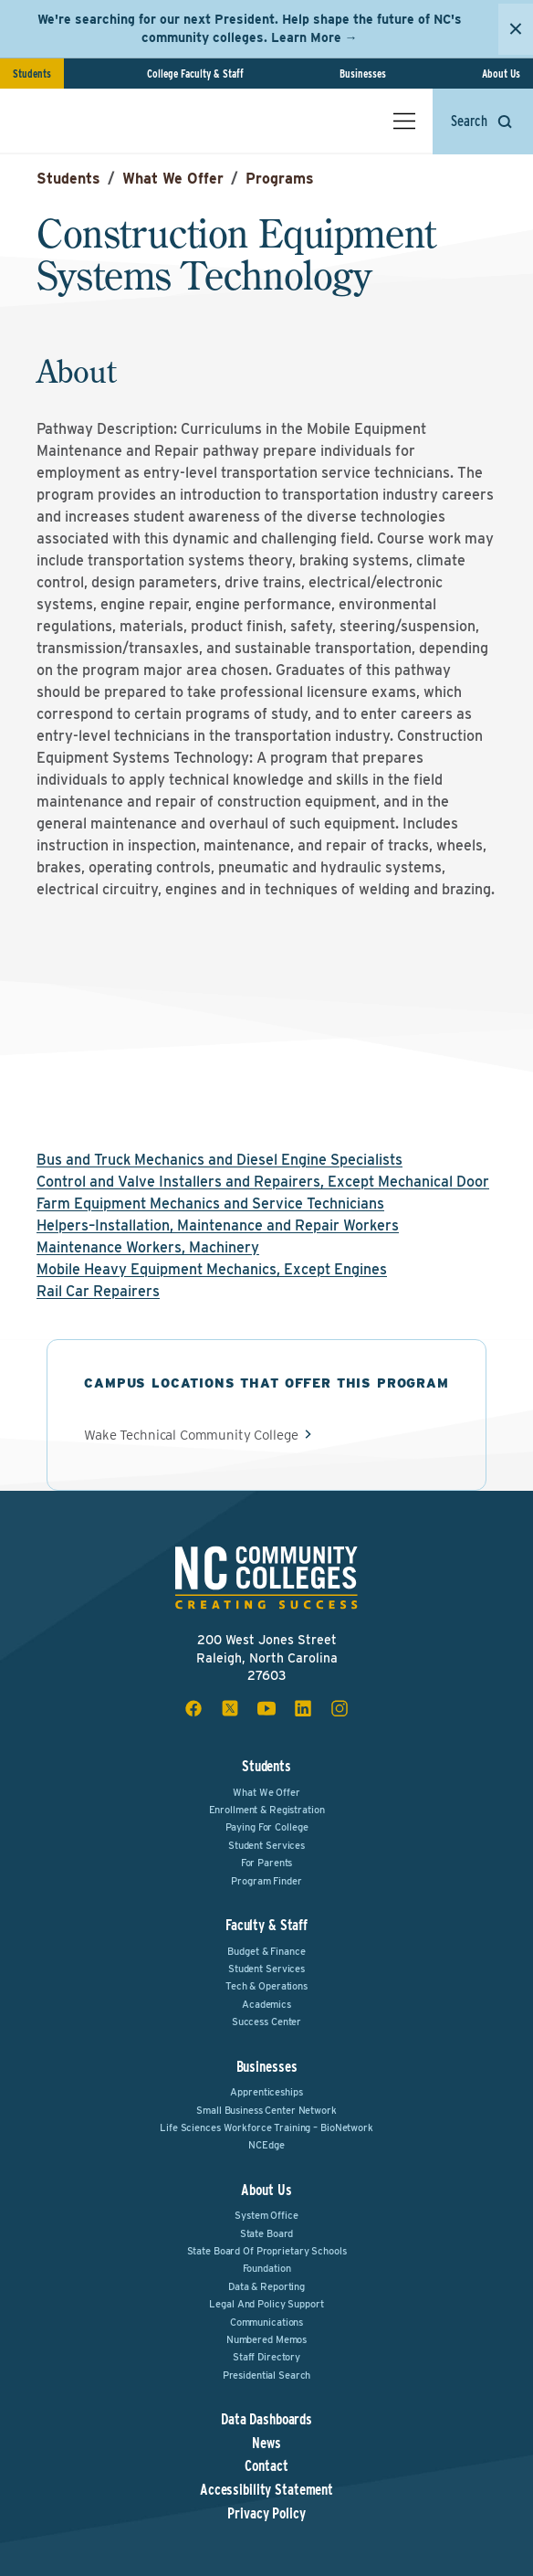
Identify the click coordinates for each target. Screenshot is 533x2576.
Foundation (267, 2268)
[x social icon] (230, 1708)
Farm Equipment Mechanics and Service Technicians (210, 1203)
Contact (266, 2466)
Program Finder (266, 1880)
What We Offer (173, 178)
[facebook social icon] (193, 1708)
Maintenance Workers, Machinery (148, 1247)
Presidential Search (267, 2375)
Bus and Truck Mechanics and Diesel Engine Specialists (219, 1159)
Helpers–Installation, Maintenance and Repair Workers (218, 1225)
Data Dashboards (266, 2420)
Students (32, 73)
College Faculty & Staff (195, 73)
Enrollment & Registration (267, 1809)
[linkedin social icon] (303, 1708)
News (266, 2443)
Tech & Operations (266, 1986)
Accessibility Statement (266, 2490)
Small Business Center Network (266, 2110)
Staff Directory (266, 2356)
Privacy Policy (266, 2514)
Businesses (363, 73)
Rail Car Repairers (98, 1291)
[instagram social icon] (339, 1708)
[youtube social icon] (266, 1708)
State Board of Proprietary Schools (267, 2250)
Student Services (266, 1845)
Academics (266, 2004)
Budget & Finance (266, 1951)
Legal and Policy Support (266, 2303)
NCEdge (266, 2144)
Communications (266, 2322)
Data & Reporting (266, 2286)
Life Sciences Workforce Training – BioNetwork (266, 2127)
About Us (501, 73)
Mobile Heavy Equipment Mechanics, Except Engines (212, 1269)
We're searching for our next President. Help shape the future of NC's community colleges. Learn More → (249, 28)
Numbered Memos (266, 2339)
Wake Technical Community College (191, 1435)
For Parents (267, 1862)
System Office (266, 2215)
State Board (267, 2233)
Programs (280, 178)
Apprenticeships (266, 2091)
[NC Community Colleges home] (90, 121)
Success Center (266, 2021)
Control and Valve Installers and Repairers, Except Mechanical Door (263, 1181)
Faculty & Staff (266, 1925)
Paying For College (266, 1827)
